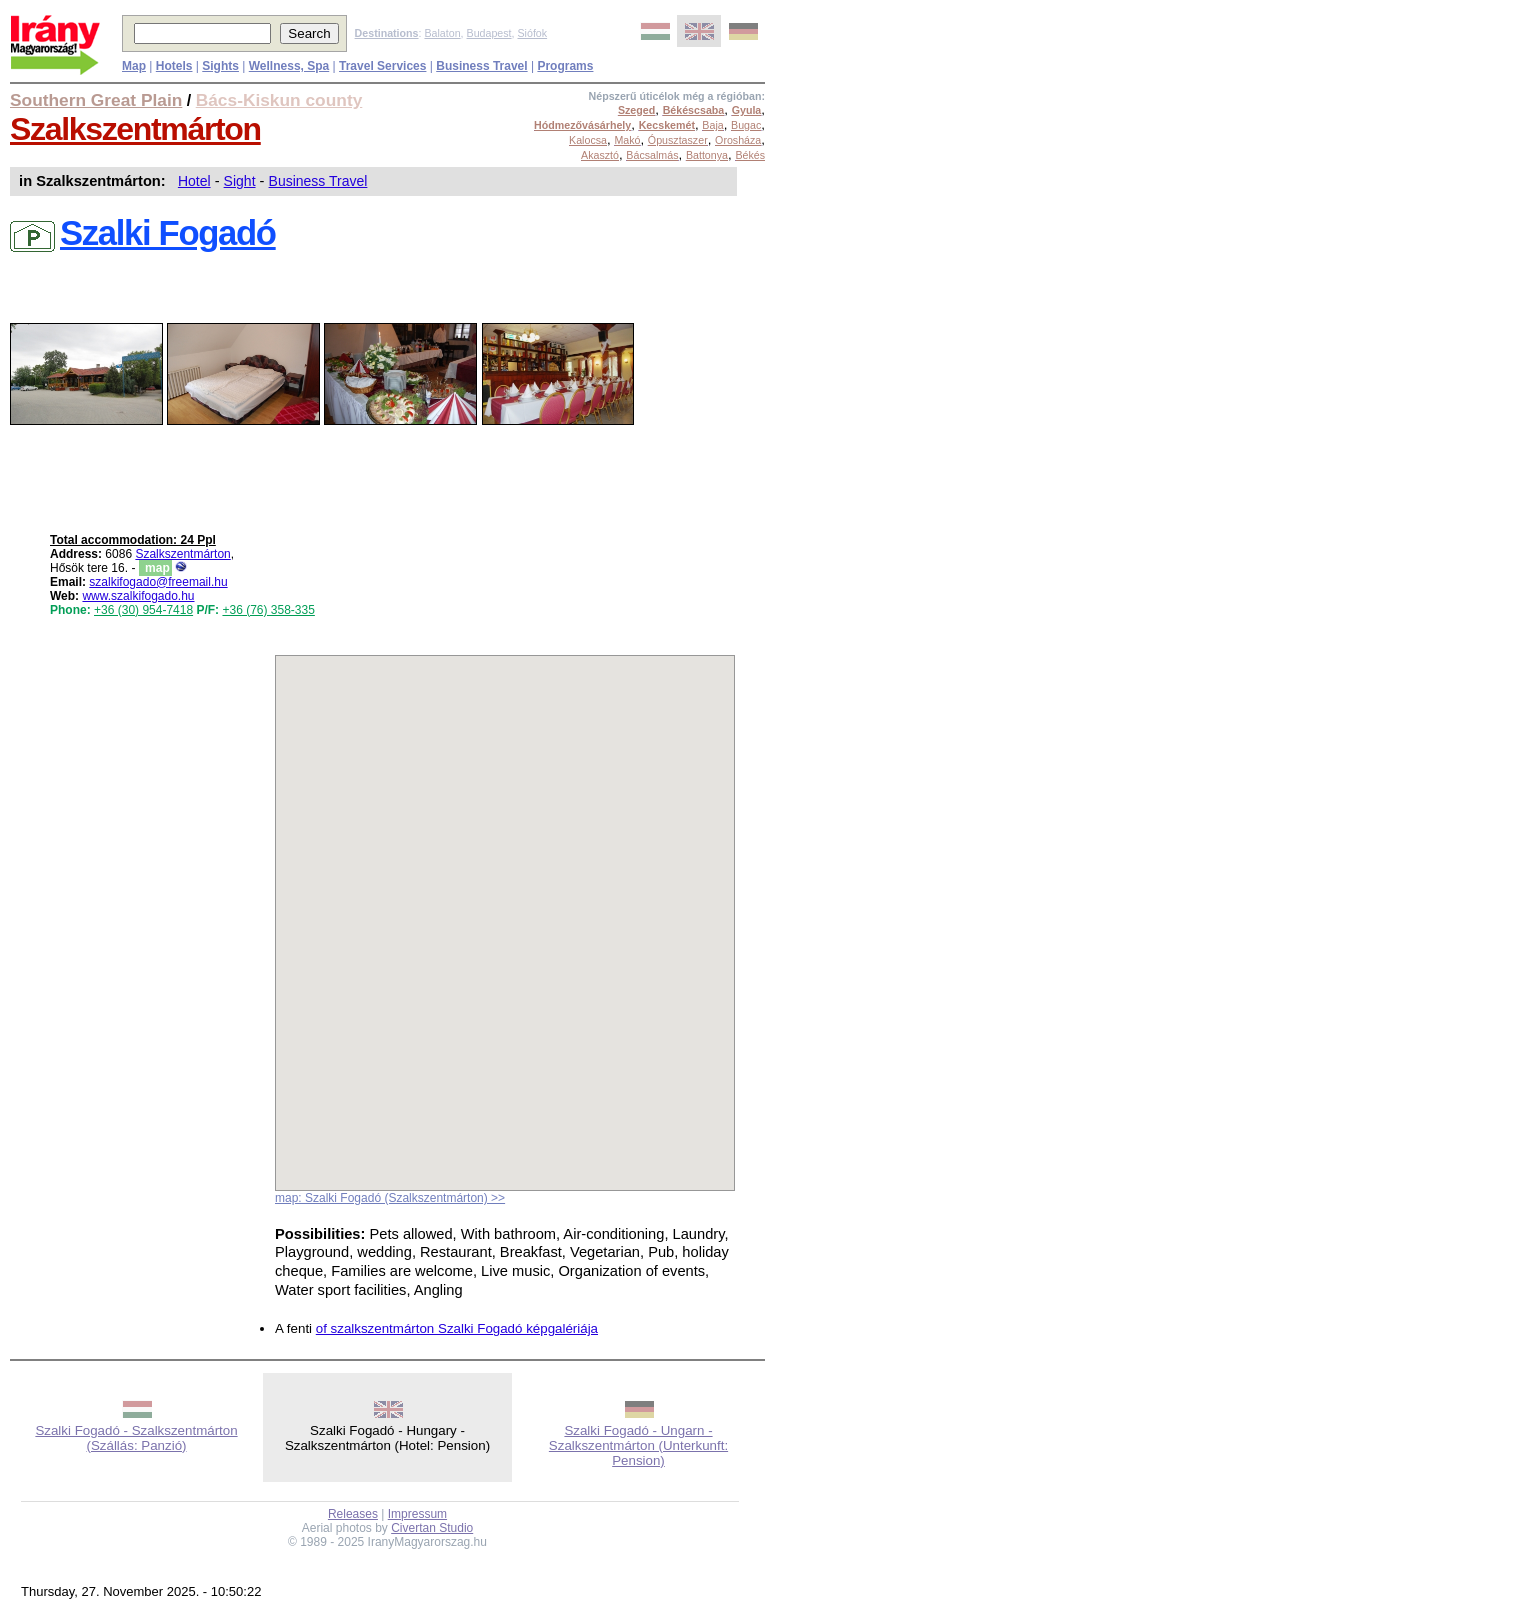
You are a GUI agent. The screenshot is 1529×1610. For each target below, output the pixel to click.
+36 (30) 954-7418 (143, 610)
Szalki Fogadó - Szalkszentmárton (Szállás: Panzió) (136, 1438)
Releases (353, 1514)
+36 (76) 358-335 (268, 610)
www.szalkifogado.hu (138, 596)
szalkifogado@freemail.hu (158, 582)
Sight (240, 181)
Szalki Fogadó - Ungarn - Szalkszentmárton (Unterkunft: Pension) (638, 1445)
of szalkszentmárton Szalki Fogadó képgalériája (457, 1328)
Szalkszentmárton (135, 129)
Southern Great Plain (96, 100)
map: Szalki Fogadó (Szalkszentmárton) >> (390, 1198)
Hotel (194, 181)
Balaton (442, 33)
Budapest (489, 33)
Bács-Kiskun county (279, 100)
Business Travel (318, 181)
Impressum (417, 1514)
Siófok (532, 33)
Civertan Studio (432, 1528)
